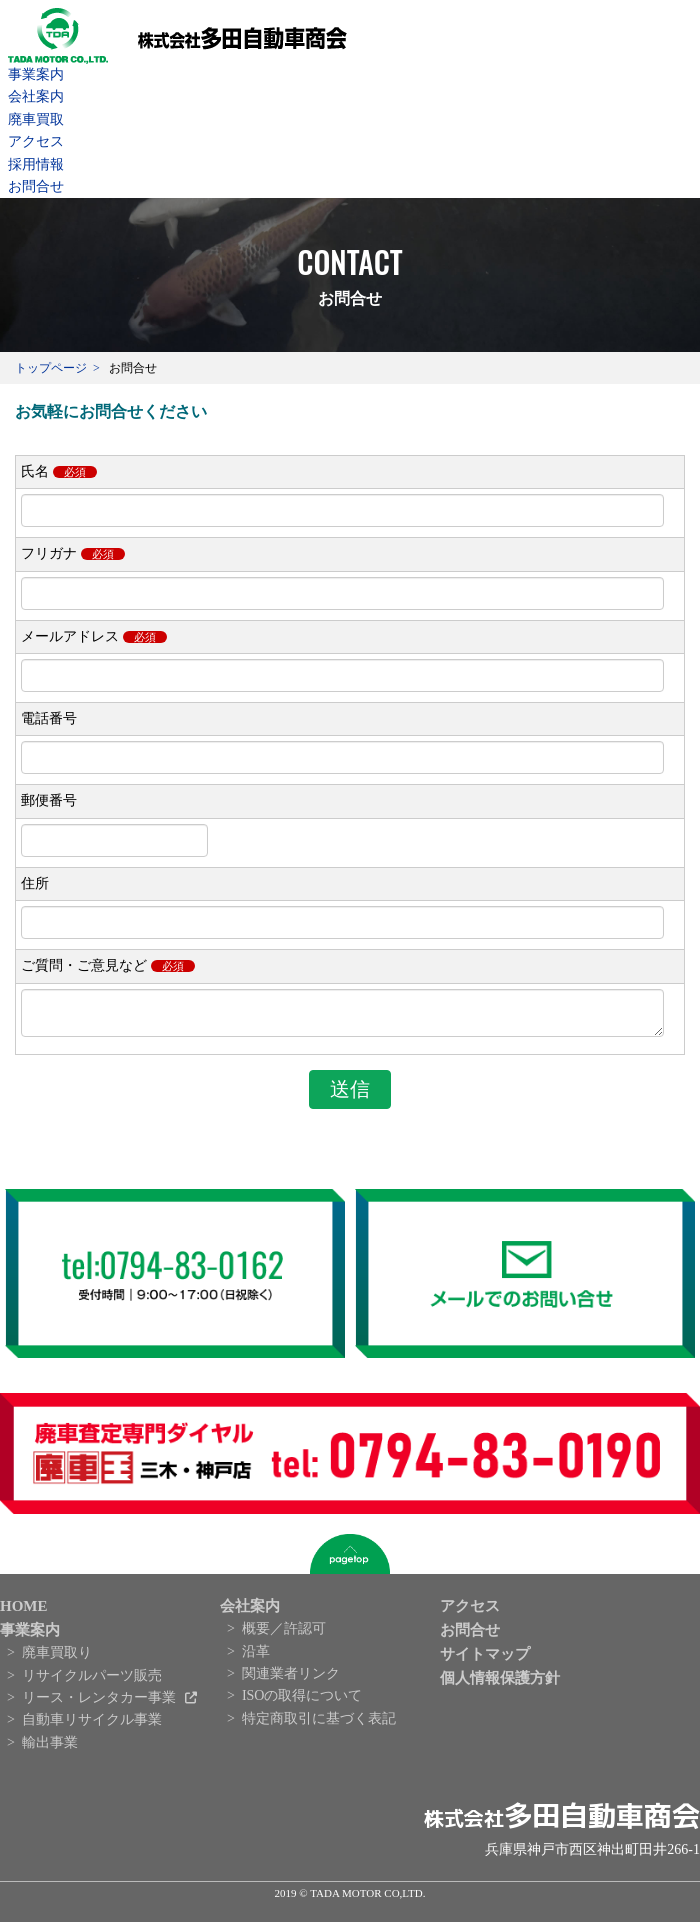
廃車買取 (36, 119)
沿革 (256, 1657)
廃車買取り (57, 1658)
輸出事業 (50, 1748)
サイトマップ (485, 1660)
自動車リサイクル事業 (92, 1725)
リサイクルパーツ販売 (92, 1681)
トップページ (51, 368)
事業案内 (36, 74)
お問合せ (36, 186)
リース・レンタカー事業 (101, 1703)
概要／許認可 (284, 1634)
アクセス (36, 141)
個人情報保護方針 (500, 1684)
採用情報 (36, 164)
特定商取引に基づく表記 (319, 1724)
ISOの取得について (302, 1701)
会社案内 (36, 96)
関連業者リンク (291, 1679)
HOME (24, 1612)
